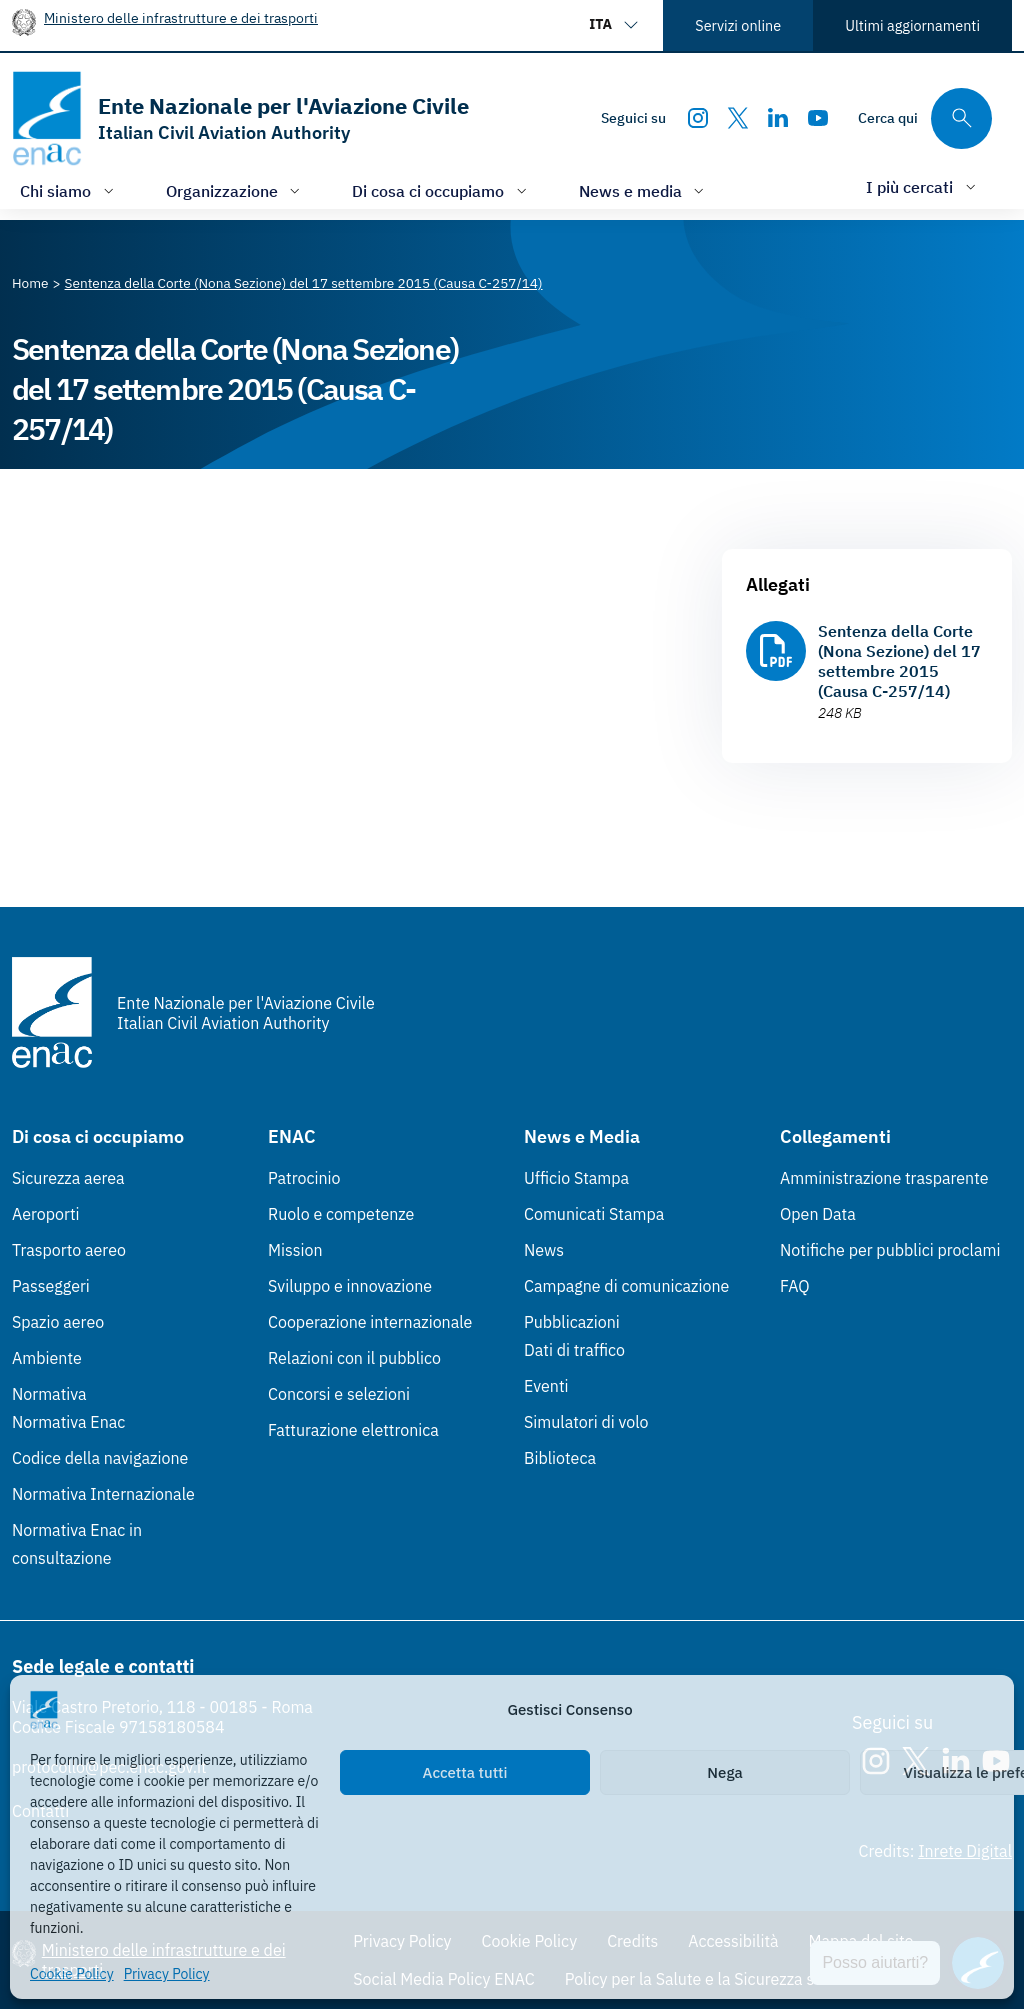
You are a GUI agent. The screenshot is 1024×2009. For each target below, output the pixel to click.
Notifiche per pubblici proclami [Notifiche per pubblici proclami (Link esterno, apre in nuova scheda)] (890, 1250)
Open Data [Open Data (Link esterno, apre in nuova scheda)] (818, 1214)
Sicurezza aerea (68, 1178)
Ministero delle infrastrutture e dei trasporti (181, 17)
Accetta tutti (465, 1772)
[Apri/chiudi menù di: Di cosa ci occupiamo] (441, 190)
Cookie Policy (72, 1974)
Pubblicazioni (572, 1322)
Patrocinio (304, 1178)
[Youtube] (818, 118)
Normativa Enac (68, 1422)
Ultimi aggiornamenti (912, 25)
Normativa (49, 1394)
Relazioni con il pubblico (354, 1358)
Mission (295, 1250)
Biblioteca (560, 1458)
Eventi (546, 1386)
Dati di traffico (574, 1350)
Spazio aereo (58, 1322)
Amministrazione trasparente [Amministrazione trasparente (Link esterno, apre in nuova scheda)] (884, 1178)
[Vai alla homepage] (240, 118)
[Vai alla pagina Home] (30, 283)
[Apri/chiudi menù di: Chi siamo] (69, 190)
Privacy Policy (167, 1974)
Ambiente (47, 1358)
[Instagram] (698, 118)
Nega (724, 1772)
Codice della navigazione (100, 1458)
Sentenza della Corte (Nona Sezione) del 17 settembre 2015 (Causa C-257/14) (899, 661)
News (544, 1250)
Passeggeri (51, 1286)
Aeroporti (46, 1214)
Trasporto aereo (69, 1250)
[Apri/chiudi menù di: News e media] (644, 190)
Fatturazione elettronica (353, 1430)
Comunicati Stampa (594, 1214)
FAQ (795, 1286)
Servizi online (738, 25)
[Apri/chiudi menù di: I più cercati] (923, 186)
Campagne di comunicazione (626, 1286)
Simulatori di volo (586, 1422)
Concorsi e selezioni (339, 1394)
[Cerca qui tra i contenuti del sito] (925, 118)
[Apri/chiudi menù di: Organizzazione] (235, 190)
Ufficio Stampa (576, 1178)
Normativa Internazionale (103, 1494)
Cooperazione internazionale (370, 1322)
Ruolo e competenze (341, 1214)
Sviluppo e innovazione (350, 1286)
